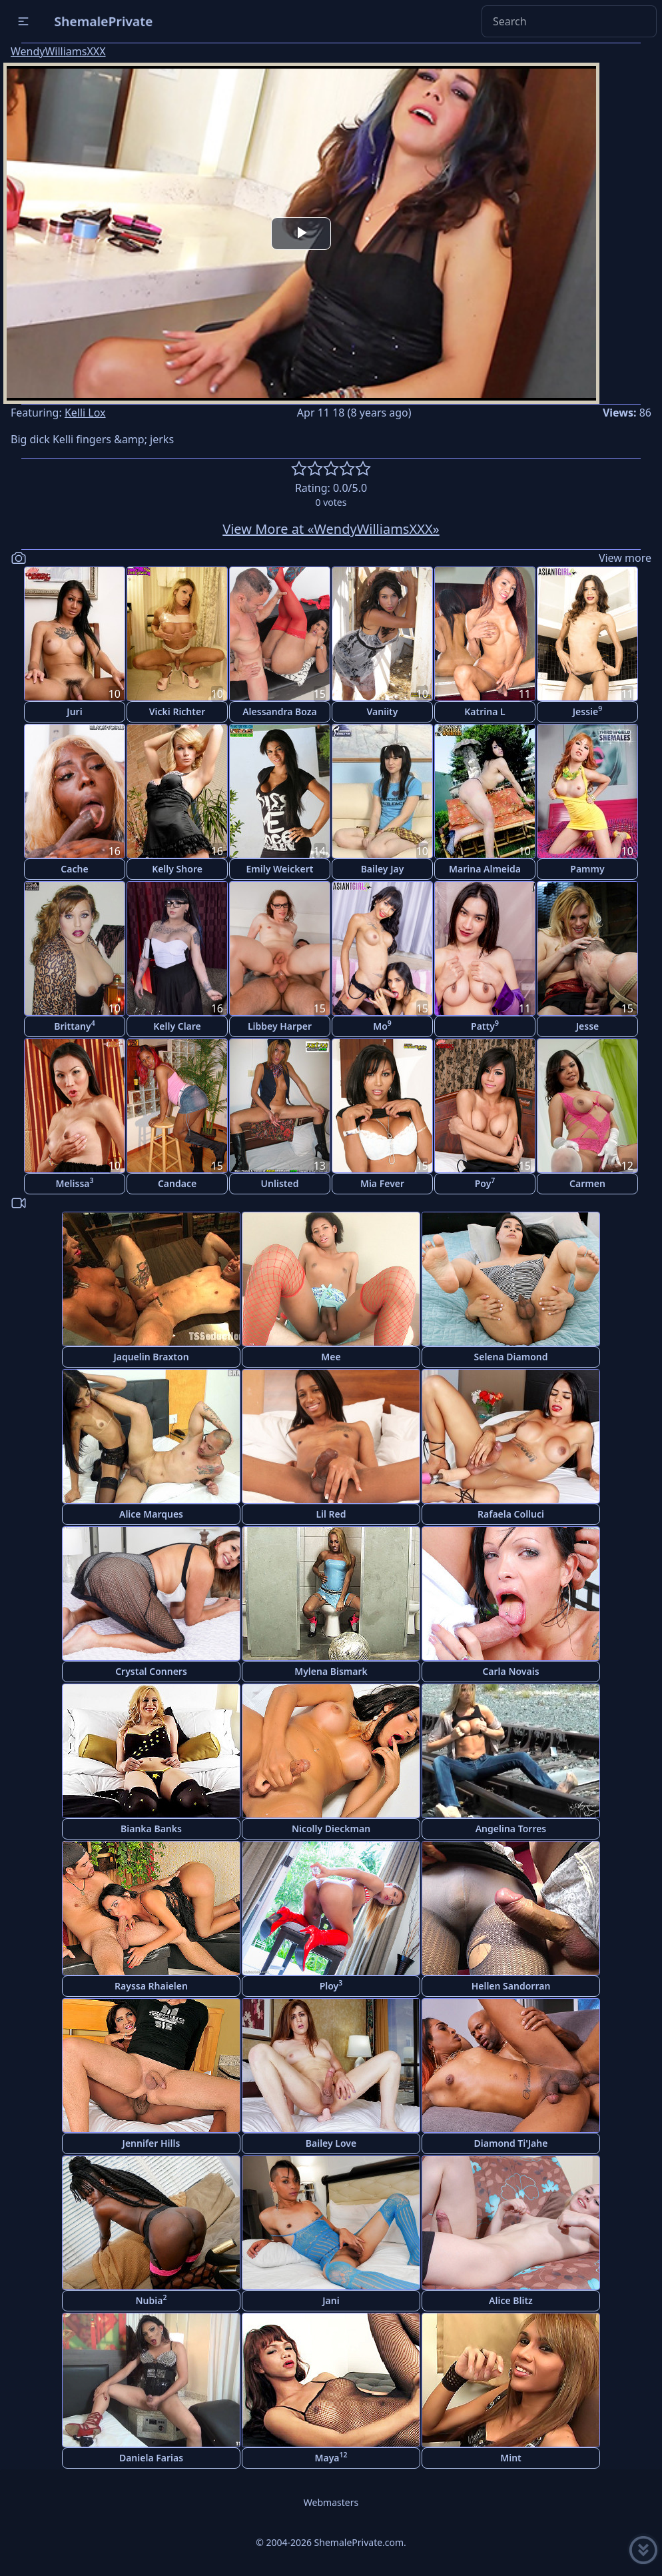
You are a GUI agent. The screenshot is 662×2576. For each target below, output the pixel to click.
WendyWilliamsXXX (58, 51)
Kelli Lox (85, 412)
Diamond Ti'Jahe (511, 2143)
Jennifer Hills (151, 2143)
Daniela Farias (151, 2457)
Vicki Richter (177, 711)
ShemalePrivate (104, 21)
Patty (485, 1025)
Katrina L (484, 711)
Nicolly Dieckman (331, 1828)
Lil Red (331, 1514)
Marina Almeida (485, 868)
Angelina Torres (511, 1828)
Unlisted (280, 1183)
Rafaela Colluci (511, 1514)
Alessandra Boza (279, 711)
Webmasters (331, 2502)
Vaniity (382, 711)
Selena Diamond (511, 1356)
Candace (177, 1183)
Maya (330, 2457)
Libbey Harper (280, 1026)
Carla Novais (510, 1671)
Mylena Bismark (331, 1671)
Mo (382, 1025)
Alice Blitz (511, 2300)
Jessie (588, 711)
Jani (330, 2300)
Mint (510, 2457)
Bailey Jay (382, 868)
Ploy (331, 1985)
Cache (74, 868)
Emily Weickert (280, 868)
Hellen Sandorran (511, 1985)
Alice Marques (151, 1514)
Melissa (74, 1183)
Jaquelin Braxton (150, 1356)
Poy (485, 1183)
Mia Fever (382, 1183)
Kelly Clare (177, 1026)
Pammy (587, 868)
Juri (74, 711)
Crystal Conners (151, 1671)
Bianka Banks (151, 1828)
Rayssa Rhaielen (151, 1985)
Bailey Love (331, 2143)
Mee (330, 1356)
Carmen (587, 1183)
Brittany (74, 1025)
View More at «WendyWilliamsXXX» (331, 529)
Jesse (587, 1026)
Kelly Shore (177, 868)
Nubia (151, 2300)
